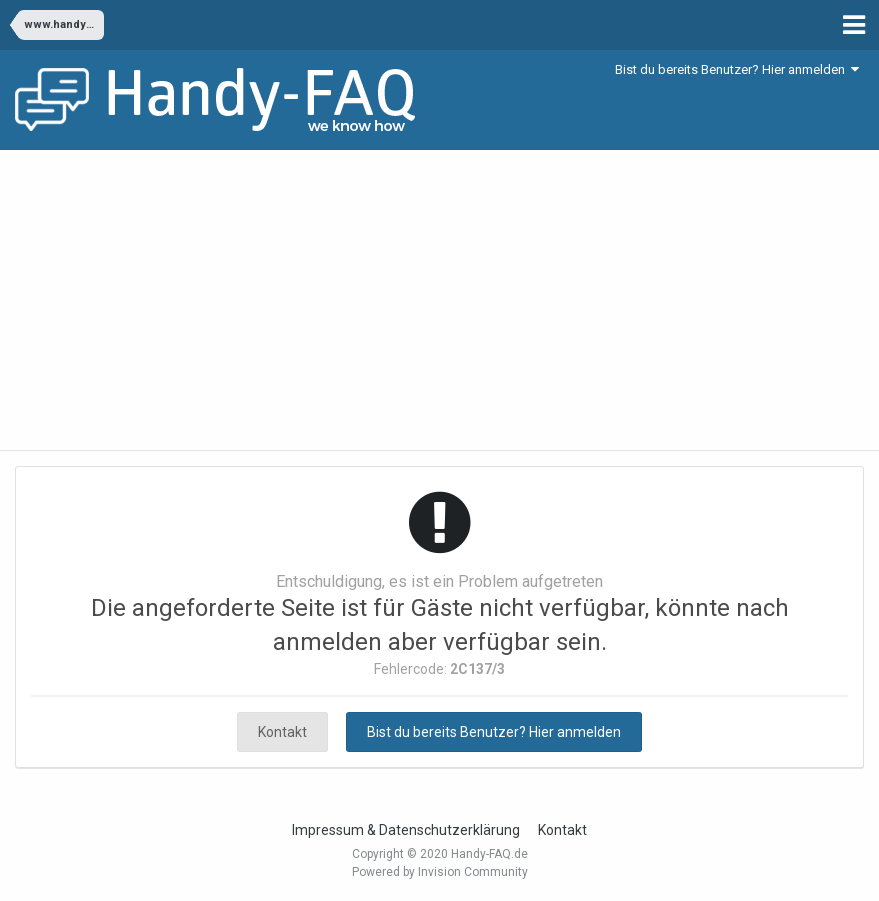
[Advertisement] (439, 300)
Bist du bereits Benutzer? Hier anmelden (737, 69)
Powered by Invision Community (440, 872)
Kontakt (282, 732)
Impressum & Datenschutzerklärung (406, 830)
